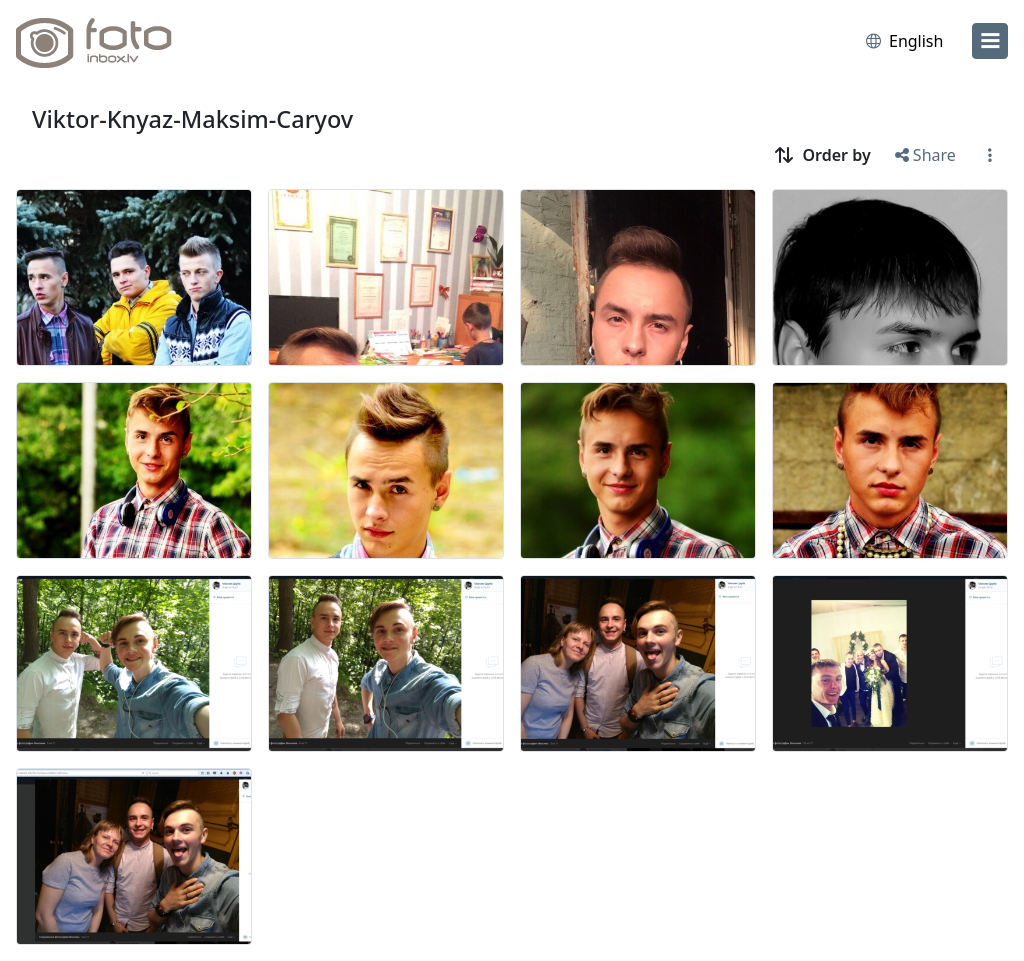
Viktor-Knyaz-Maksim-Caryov (192, 119)
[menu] (990, 41)
